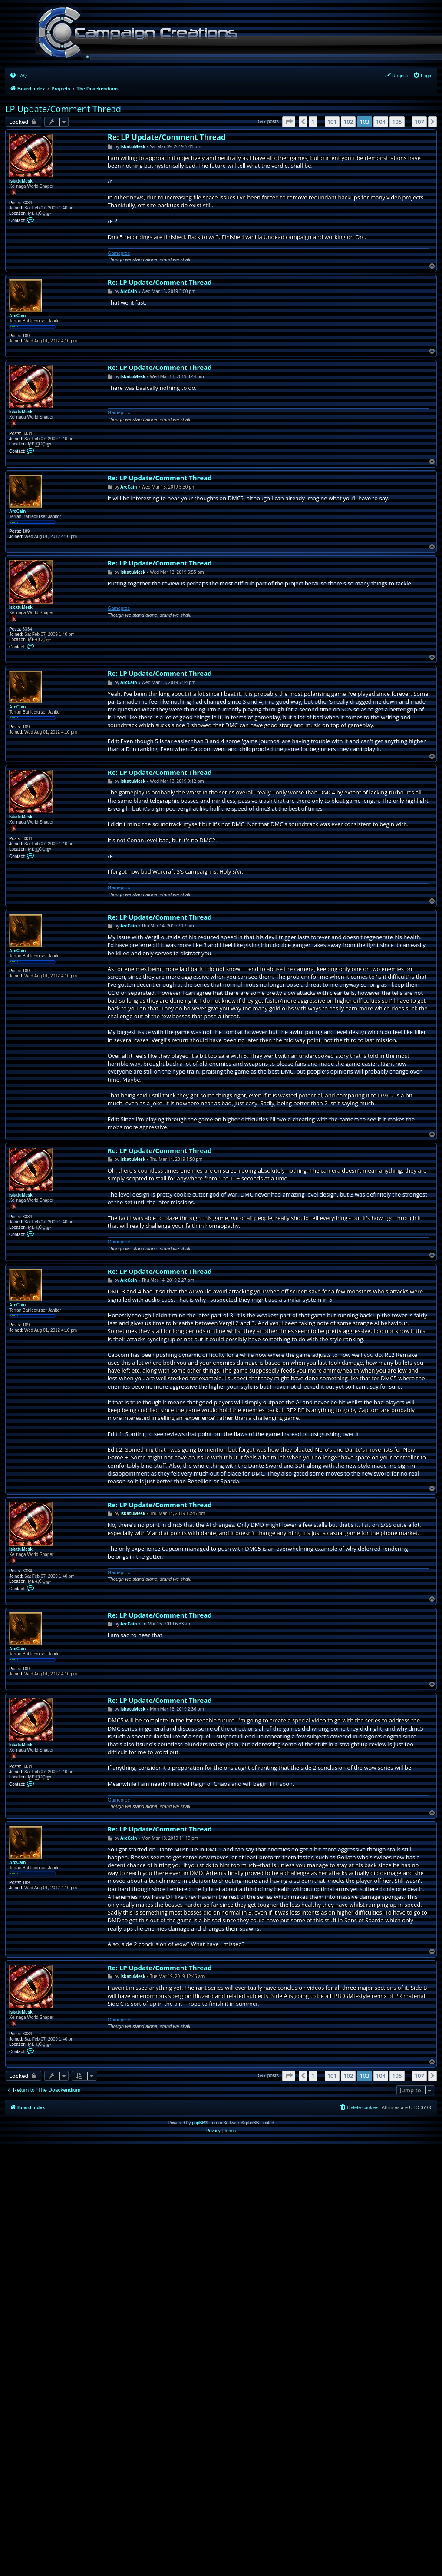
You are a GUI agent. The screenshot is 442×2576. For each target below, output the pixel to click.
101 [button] (332, 122)
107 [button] (419, 122)
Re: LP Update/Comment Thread (167, 137)
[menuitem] (18, 75)
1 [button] (312, 122)
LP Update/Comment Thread (63, 109)
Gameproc (119, 253)
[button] (288, 121)
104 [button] (381, 122)
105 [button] (397, 122)
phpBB (198, 2123)
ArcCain (17, 315)
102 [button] (348, 122)
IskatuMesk (21, 181)
